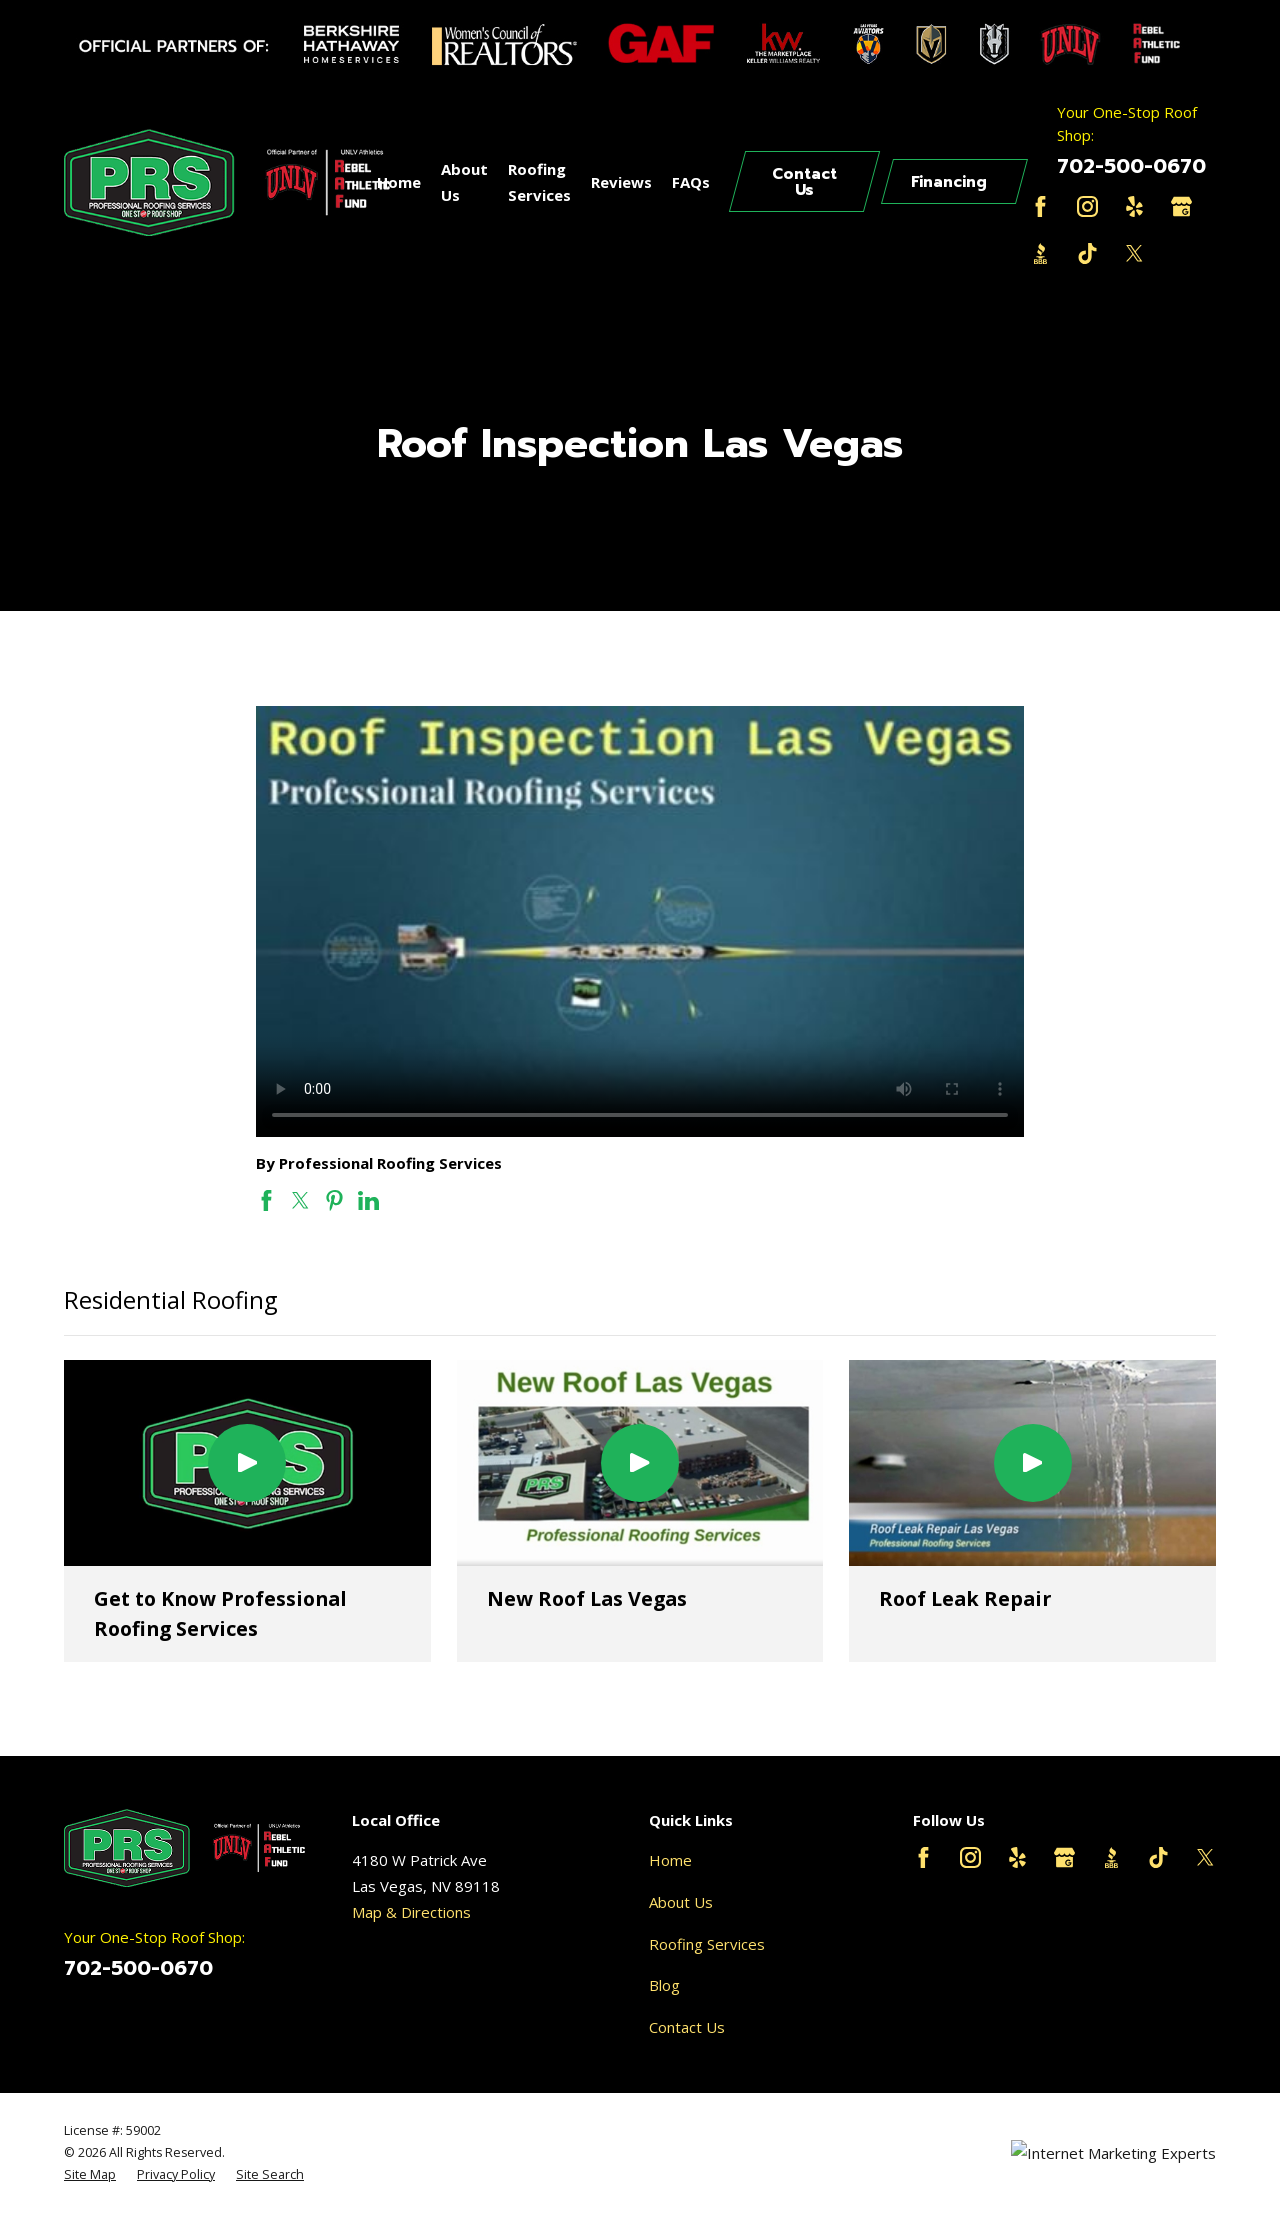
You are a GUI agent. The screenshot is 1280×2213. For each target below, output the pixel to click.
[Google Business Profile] (1181, 206)
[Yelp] (1134, 206)
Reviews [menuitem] (621, 182)
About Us (681, 1902)
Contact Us (804, 182)
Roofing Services (707, 1944)
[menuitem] (90, 2175)
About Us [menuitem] (464, 182)
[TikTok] (1087, 253)
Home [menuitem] (399, 182)
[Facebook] (1040, 206)
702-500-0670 (1131, 166)
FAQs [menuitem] (691, 182)
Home (670, 1860)
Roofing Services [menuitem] (539, 182)
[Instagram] (1087, 206)
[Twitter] (1134, 253)
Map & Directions (411, 1912)
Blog (664, 1985)
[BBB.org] (1040, 253)
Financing (949, 182)
